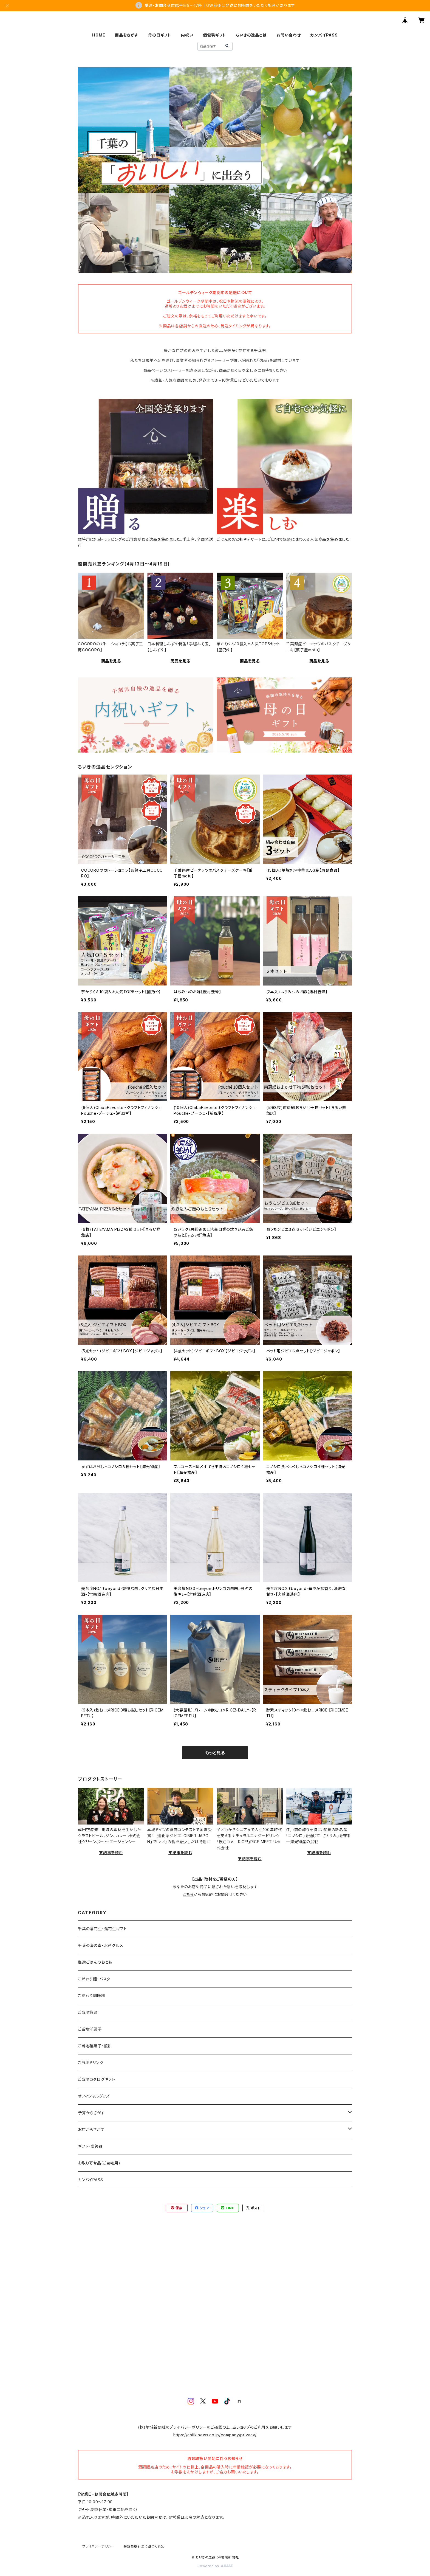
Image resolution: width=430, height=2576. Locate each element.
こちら (188, 1894)
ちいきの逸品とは (251, 35)
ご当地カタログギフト (96, 2079)
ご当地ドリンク (90, 2062)
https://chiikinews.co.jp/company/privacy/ (215, 2435)
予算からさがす (91, 2112)
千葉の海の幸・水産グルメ (100, 1945)
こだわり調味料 (91, 1995)
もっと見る (215, 1752)
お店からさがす (91, 2129)
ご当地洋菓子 (90, 2029)
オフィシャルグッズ (94, 2096)
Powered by (215, 2566)
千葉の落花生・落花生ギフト (102, 1928)
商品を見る (111, 660)
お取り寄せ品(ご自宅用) (99, 2163)
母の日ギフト (159, 35)
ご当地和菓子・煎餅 (95, 2045)
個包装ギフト (214, 35)
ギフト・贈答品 (90, 2146)
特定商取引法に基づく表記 (144, 2546)
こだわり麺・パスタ (94, 1979)
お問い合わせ (289, 35)
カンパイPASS (324, 35)
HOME (98, 35)
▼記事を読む (111, 1852)
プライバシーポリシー (98, 2546)
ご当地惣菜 (88, 2012)
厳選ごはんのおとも (95, 1962)
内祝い (187, 35)
